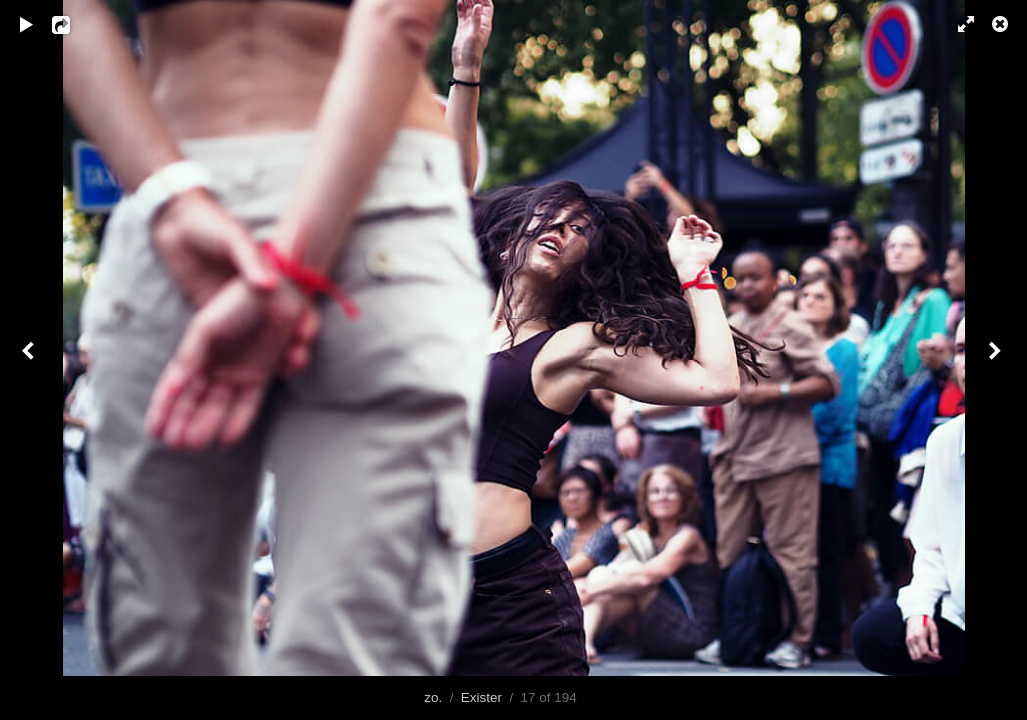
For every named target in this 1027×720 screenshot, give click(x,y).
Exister (481, 697)
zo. (433, 697)
